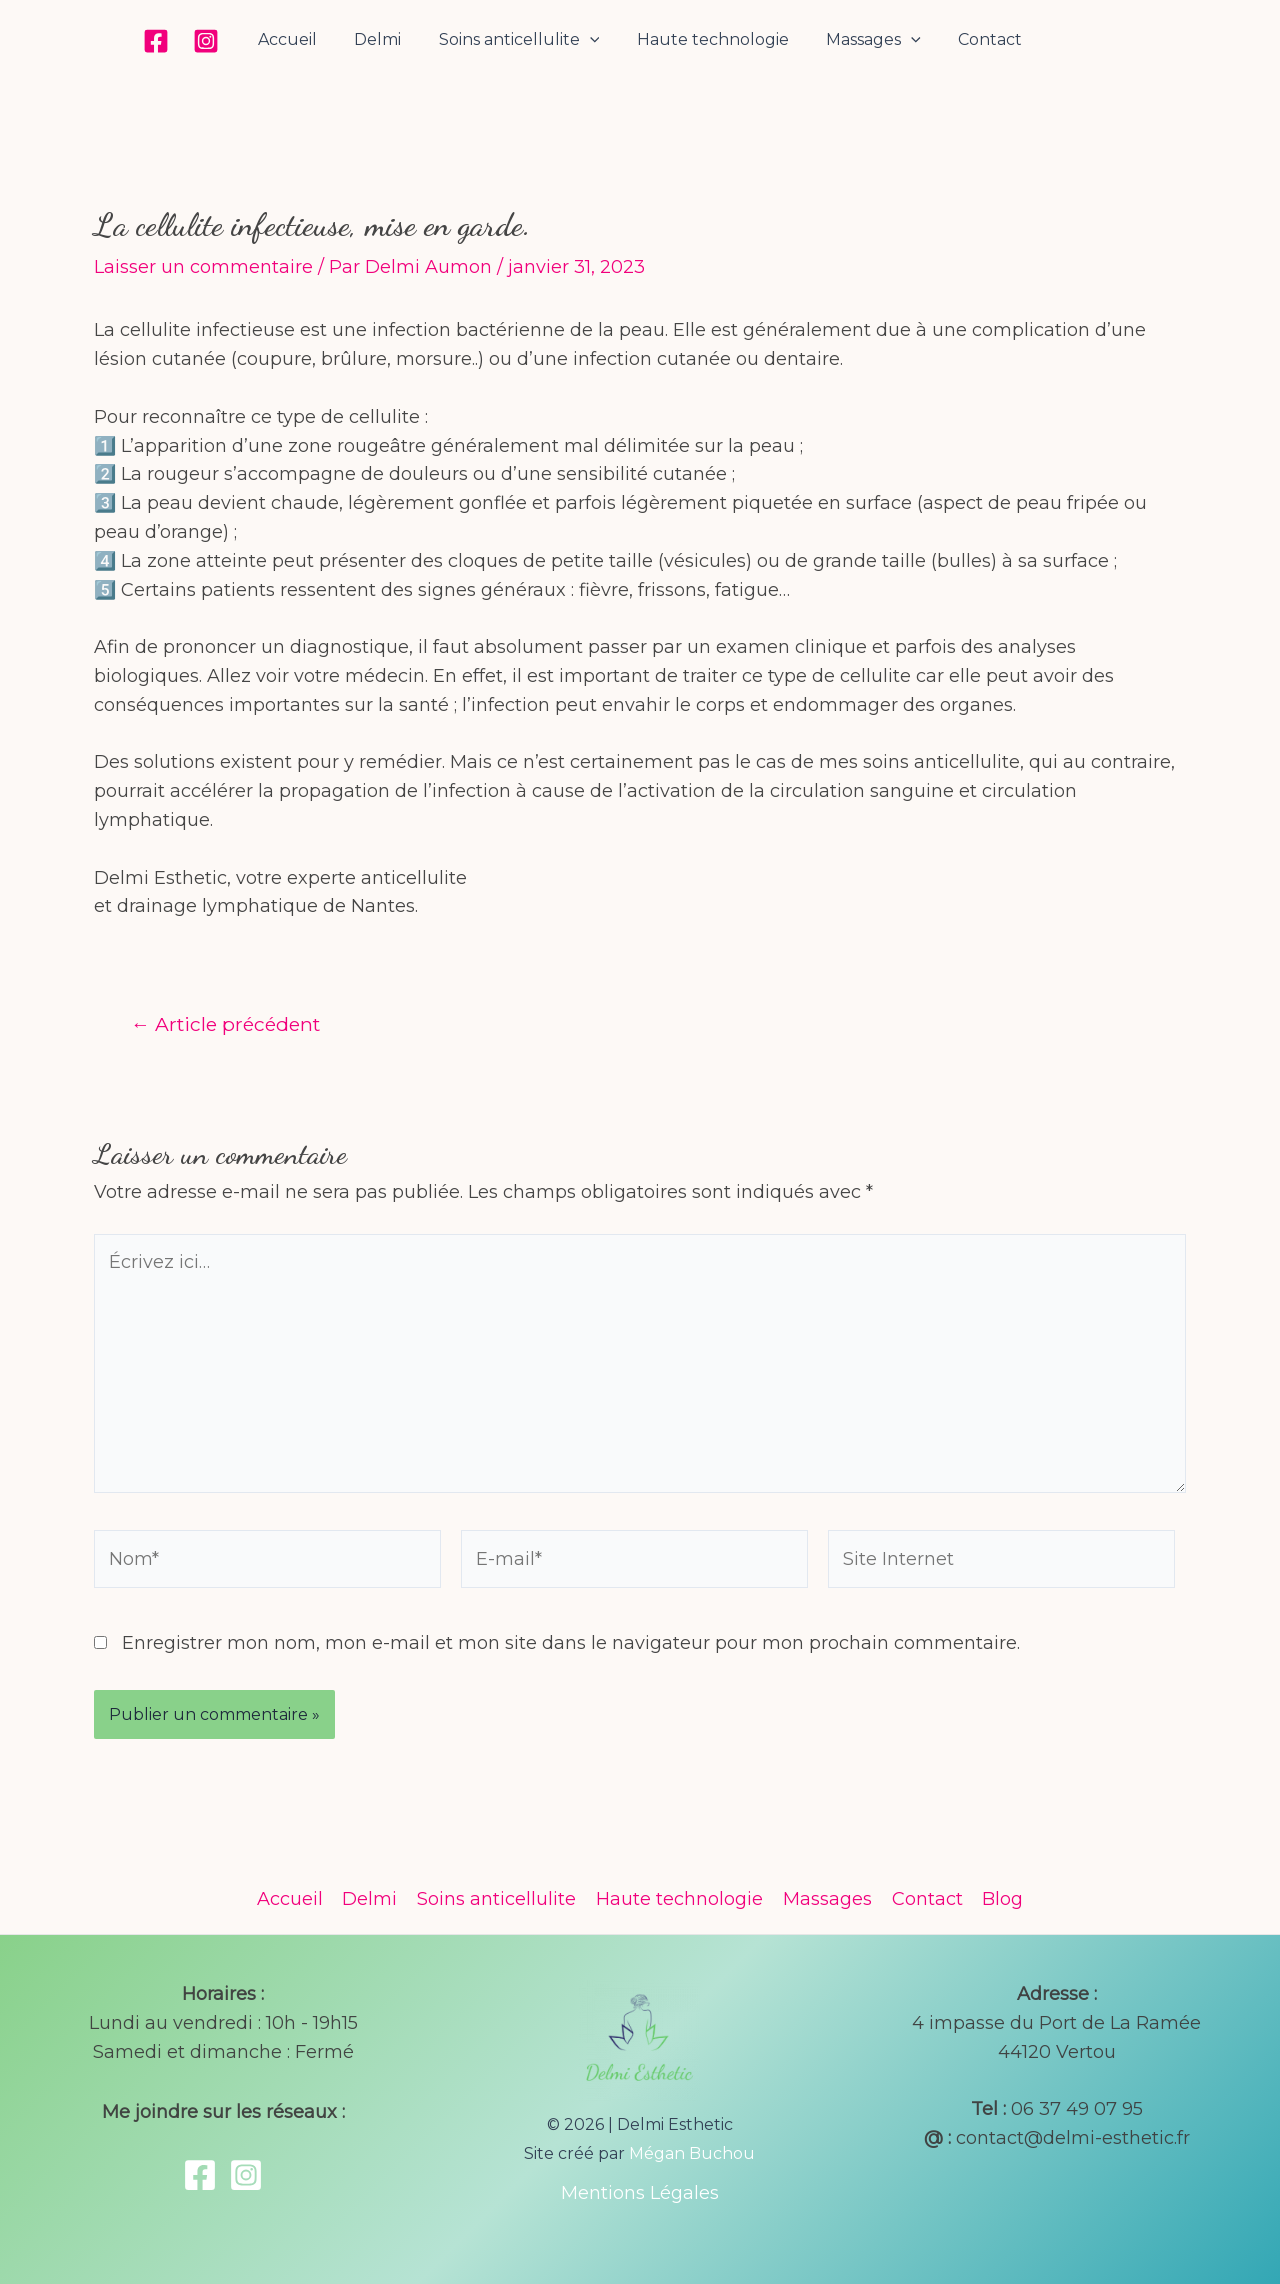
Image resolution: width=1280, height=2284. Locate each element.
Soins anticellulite (521, 40)
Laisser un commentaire (203, 267)
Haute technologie (710, 39)
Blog (997, 1899)
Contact (977, 39)
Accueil (300, 39)
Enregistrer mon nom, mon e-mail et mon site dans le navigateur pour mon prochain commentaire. (571, 1643)
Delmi (385, 39)
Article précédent (225, 1024)
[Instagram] (222, 41)
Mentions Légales (640, 2193)
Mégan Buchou (692, 2153)
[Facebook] (172, 41)
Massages (865, 40)
